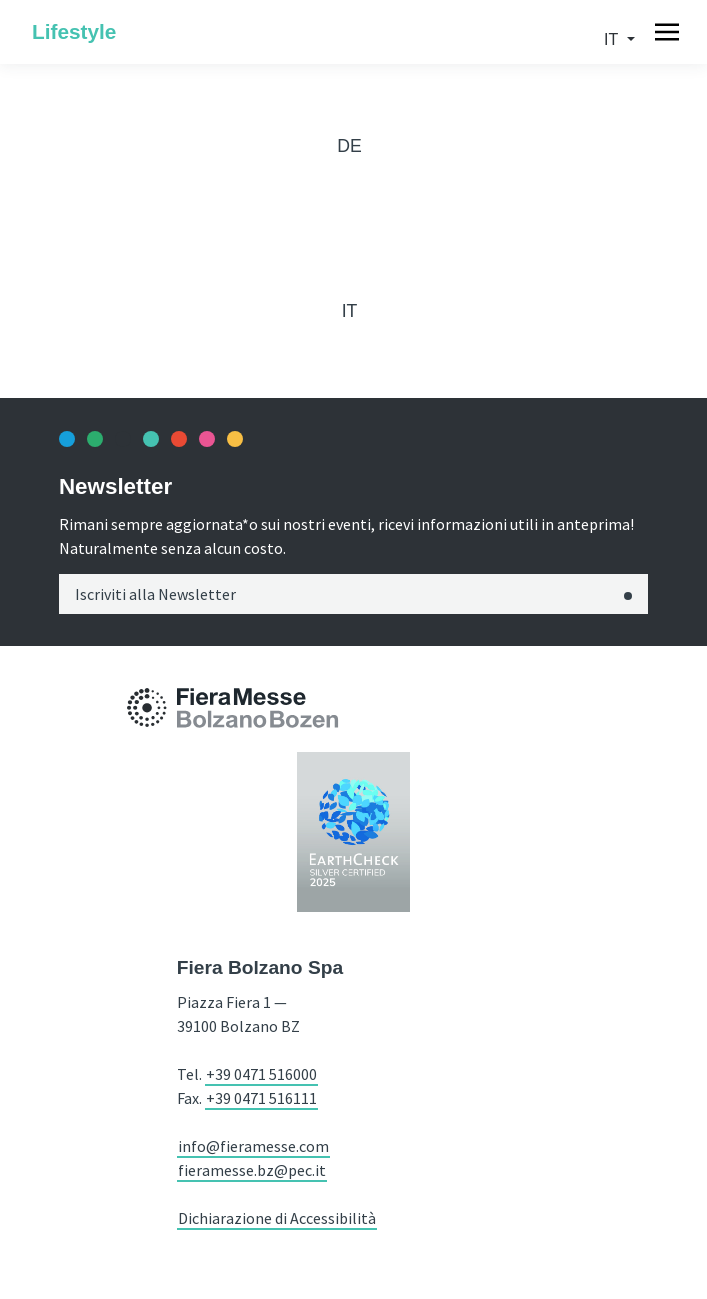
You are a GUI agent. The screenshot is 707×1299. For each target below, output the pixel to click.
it (613, 39)
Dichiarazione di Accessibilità (277, 1218)
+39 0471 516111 (261, 1098)
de (349, 146)
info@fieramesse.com (253, 1146)
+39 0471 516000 (261, 1074)
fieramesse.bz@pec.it (252, 1170)
